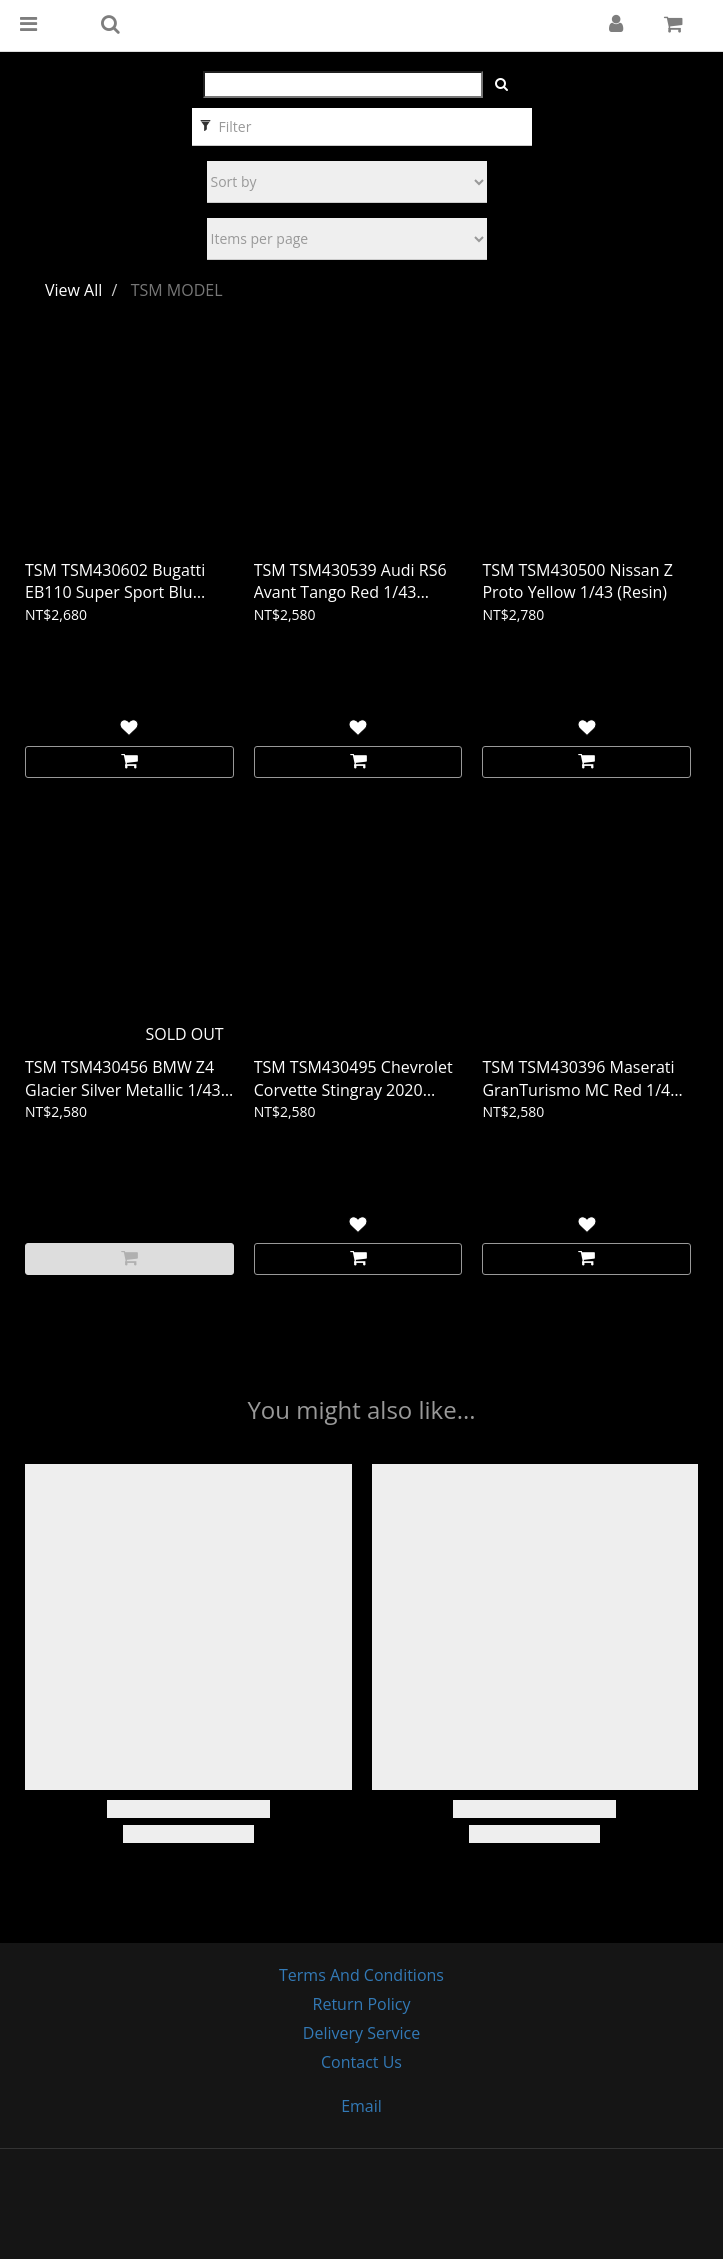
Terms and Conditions (361, 1975)
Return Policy (362, 2004)
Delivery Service (361, 2033)
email (361, 2106)
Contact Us (361, 2062)
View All (73, 290)
